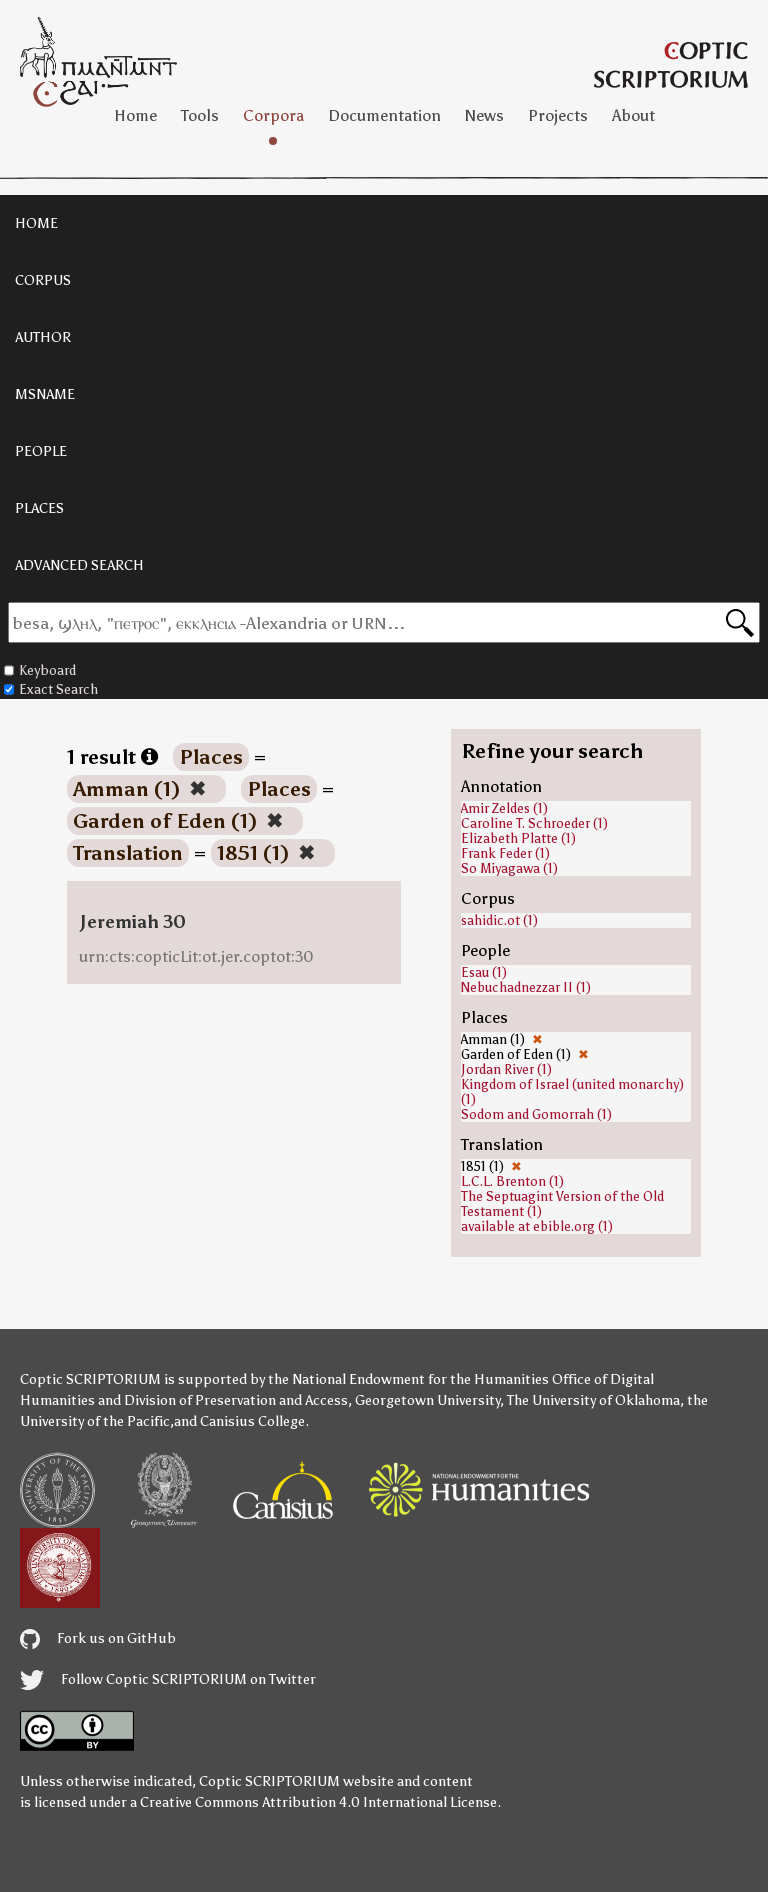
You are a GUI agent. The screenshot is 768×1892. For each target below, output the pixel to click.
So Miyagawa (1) (509, 868)
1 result (112, 757)
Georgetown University (427, 1400)
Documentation (384, 115)
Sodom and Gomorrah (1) (536, 1114)
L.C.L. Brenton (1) (512, 1181)
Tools (200, 115)
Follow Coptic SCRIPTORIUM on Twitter (168, 1679)
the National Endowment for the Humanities (408, 1379)
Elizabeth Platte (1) (518, 838)
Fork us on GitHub (98, 1638)
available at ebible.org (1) (537, 1226)
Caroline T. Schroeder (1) (534, 823)
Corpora (273, 115)
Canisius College (252, 1421)
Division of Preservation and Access (236, 1400)
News (484, 115)
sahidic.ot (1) (499, 920)
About (633, 115)
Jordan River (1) (506, 1069)
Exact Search (51, 689)
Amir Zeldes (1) (504, 808)
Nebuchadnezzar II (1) (526, 987)
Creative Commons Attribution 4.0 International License (318, 1802)
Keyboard (40, 670)
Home (135, 115)
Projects (558, 115)
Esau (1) (484, 972)
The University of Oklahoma (593, 1400)
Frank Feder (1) (505, 853)
